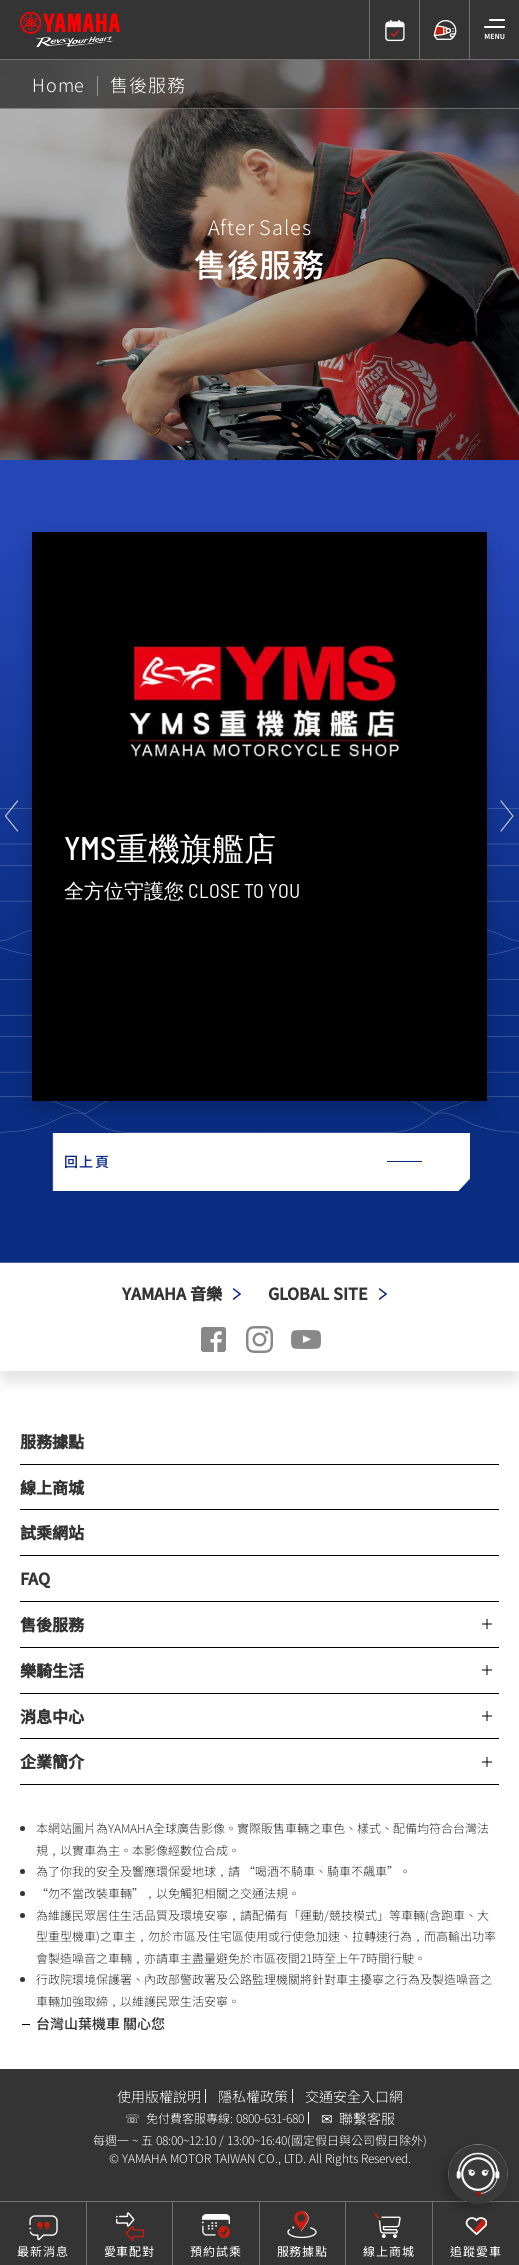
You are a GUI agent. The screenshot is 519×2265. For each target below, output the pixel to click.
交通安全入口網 (354, 2096)
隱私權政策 (253, 2096)
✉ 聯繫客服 (358, 2118)
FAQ (35, 1578)
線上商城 (52, 1487)
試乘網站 (52, 1532)
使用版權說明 (159, 2096)
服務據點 (52, 1441)
